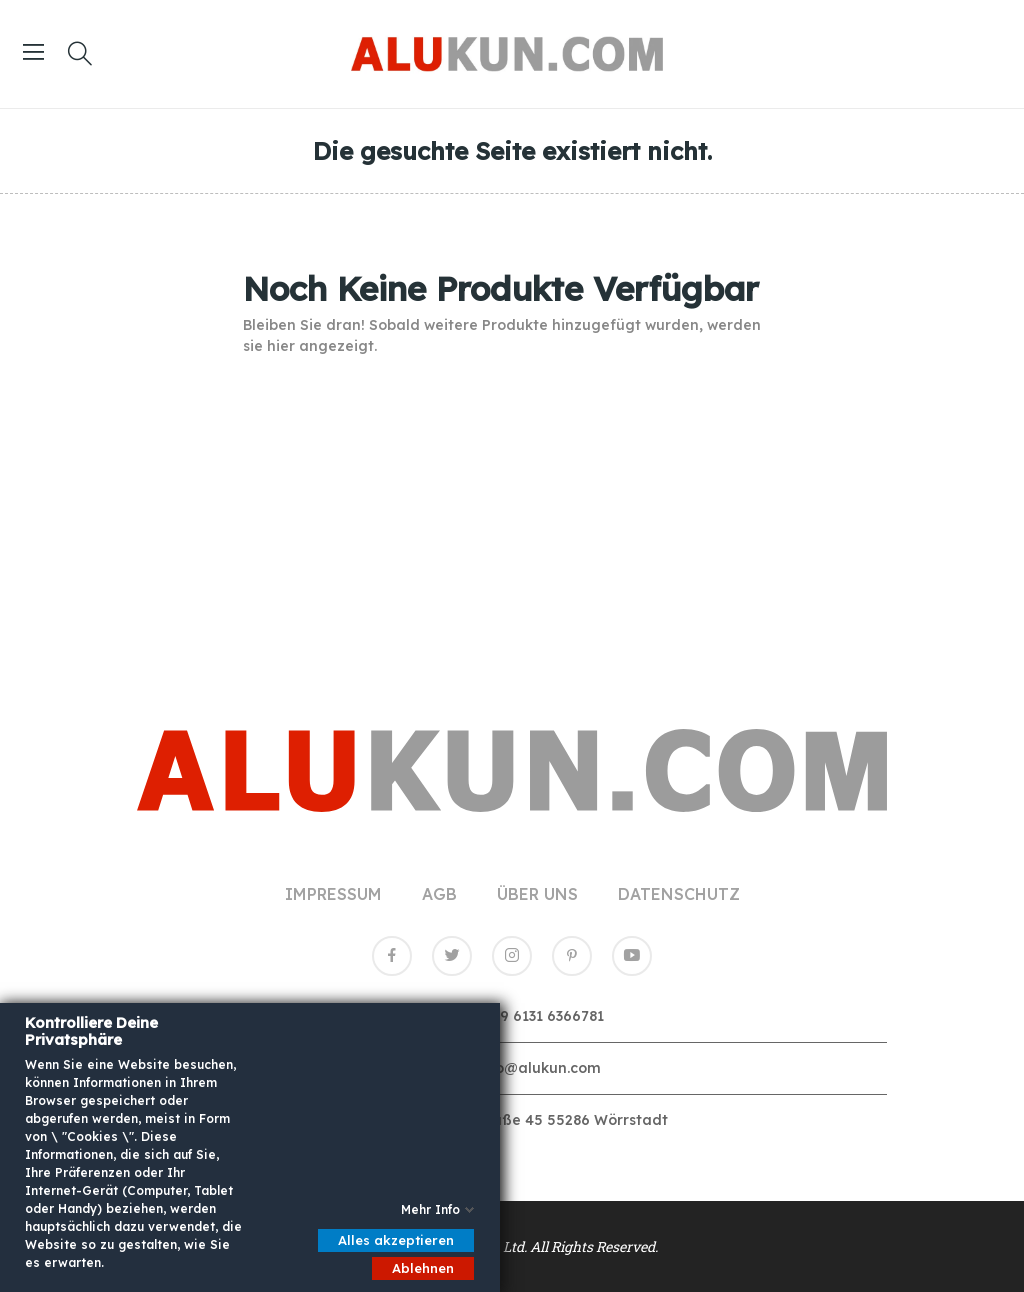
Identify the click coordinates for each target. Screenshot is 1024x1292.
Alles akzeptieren (396, 1240)
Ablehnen (423, 1268)
